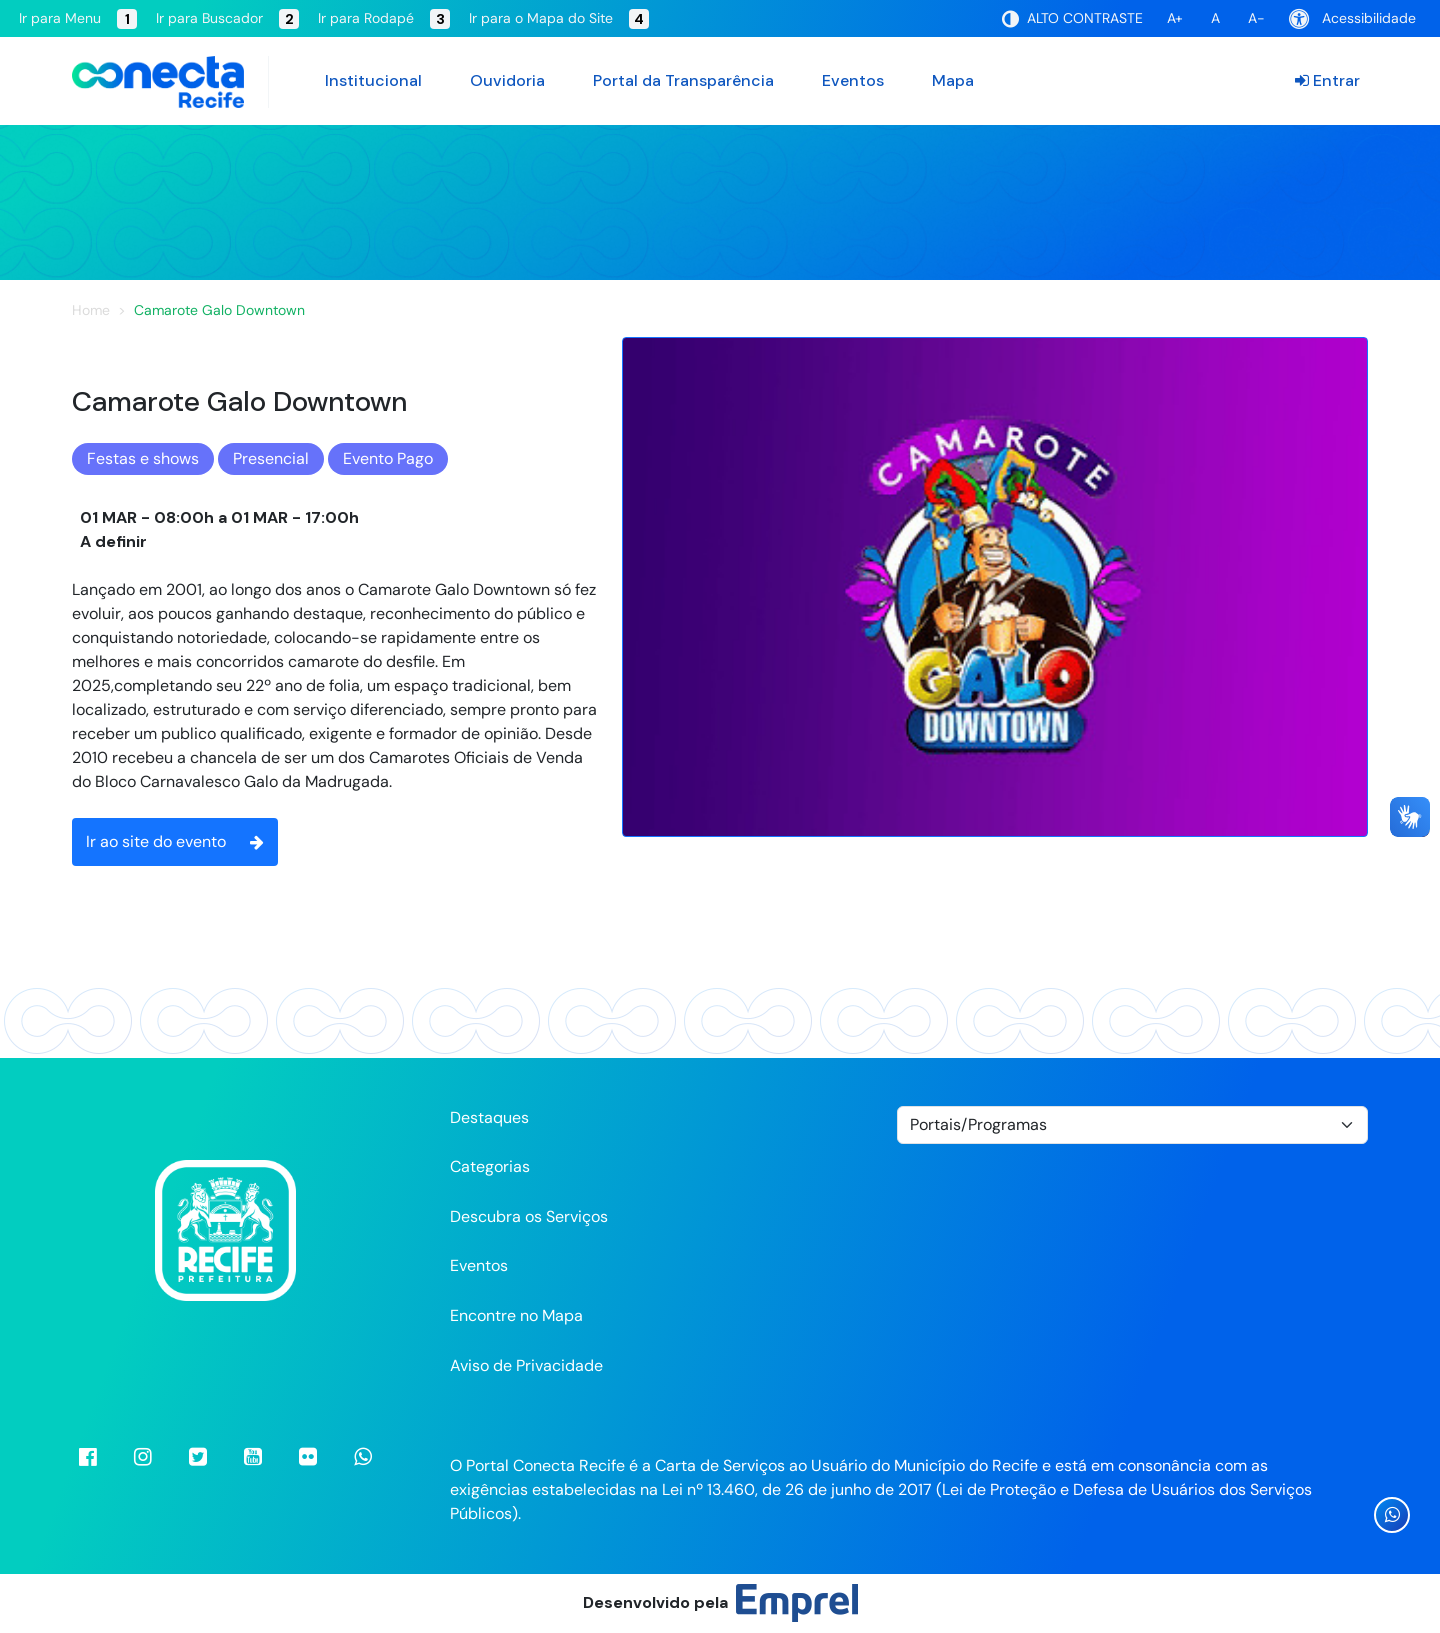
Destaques (489, 1117)
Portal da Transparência (683, 80)
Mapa (953, 80)
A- (1256, 18)
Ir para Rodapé (384, 19)
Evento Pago (388, 458)
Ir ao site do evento (175, 841)
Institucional (373, 80)
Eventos (853, 80)
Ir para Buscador (227, 19)
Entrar (1327, 80)
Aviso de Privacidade (526, 1365)
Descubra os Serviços (529, 1216)
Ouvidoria (507, 80)
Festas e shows (143, 458)
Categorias (490, 1166)
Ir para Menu (78, 19)
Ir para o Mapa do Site (559, 19)
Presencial (271, 458)
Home (91, 310)
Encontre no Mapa (516, 1315)
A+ (1175, 18)
